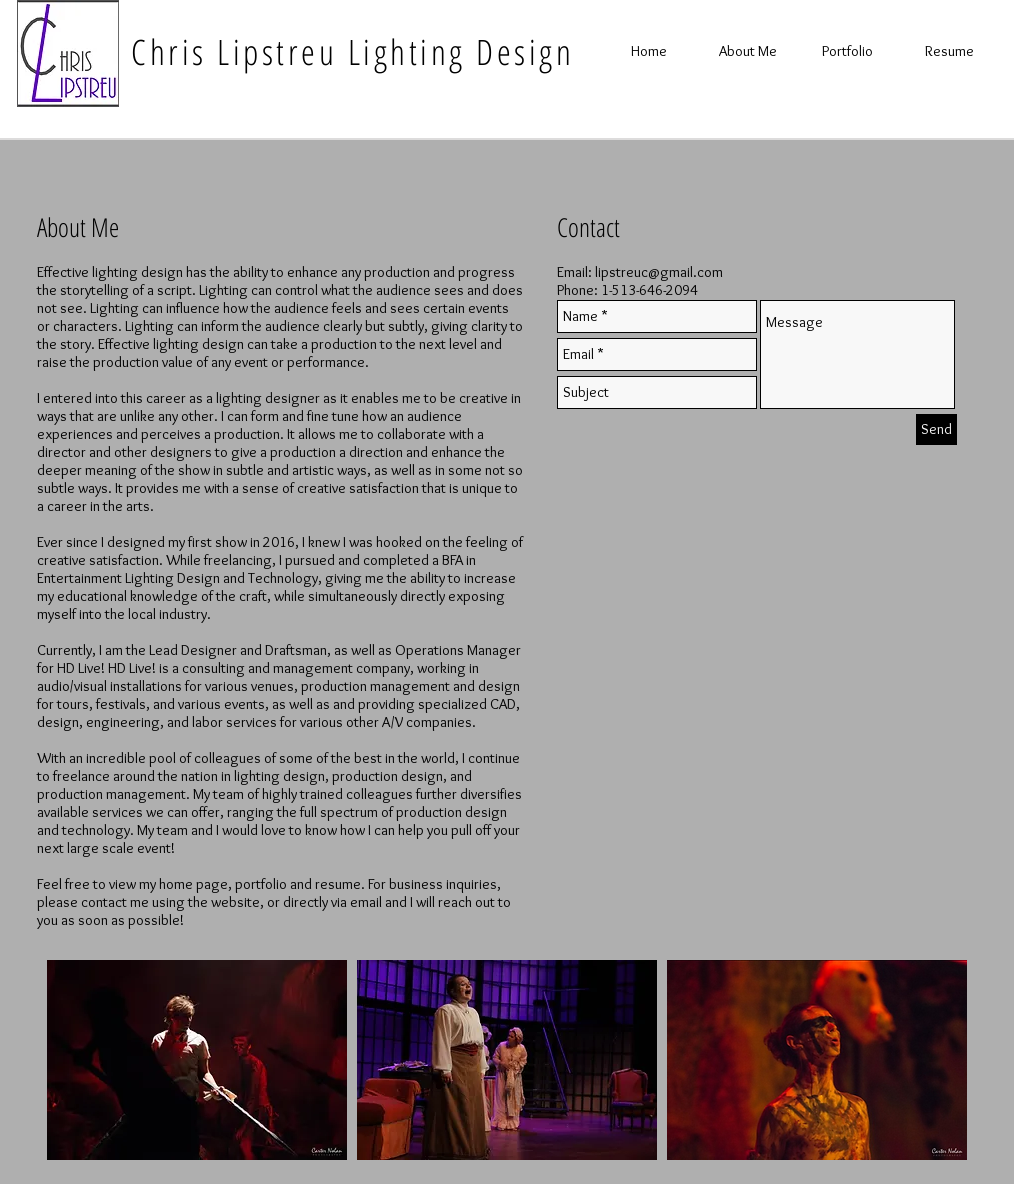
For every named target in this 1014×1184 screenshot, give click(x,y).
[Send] (936, 429)
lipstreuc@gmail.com (659, 272)
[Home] (649, 51)
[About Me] (748, 51)
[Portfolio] (847, 51)
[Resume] (949, 51)
